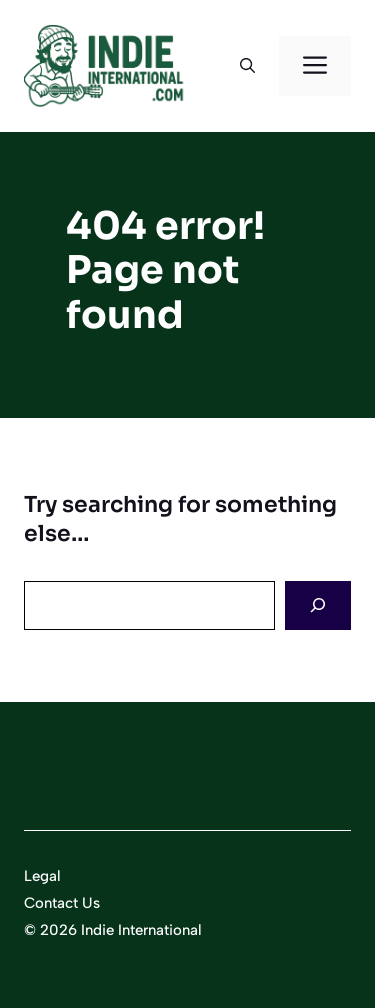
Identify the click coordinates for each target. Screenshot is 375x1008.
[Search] (318, 605)
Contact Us (62, 903)
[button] (247, 66)
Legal (42, 876)
